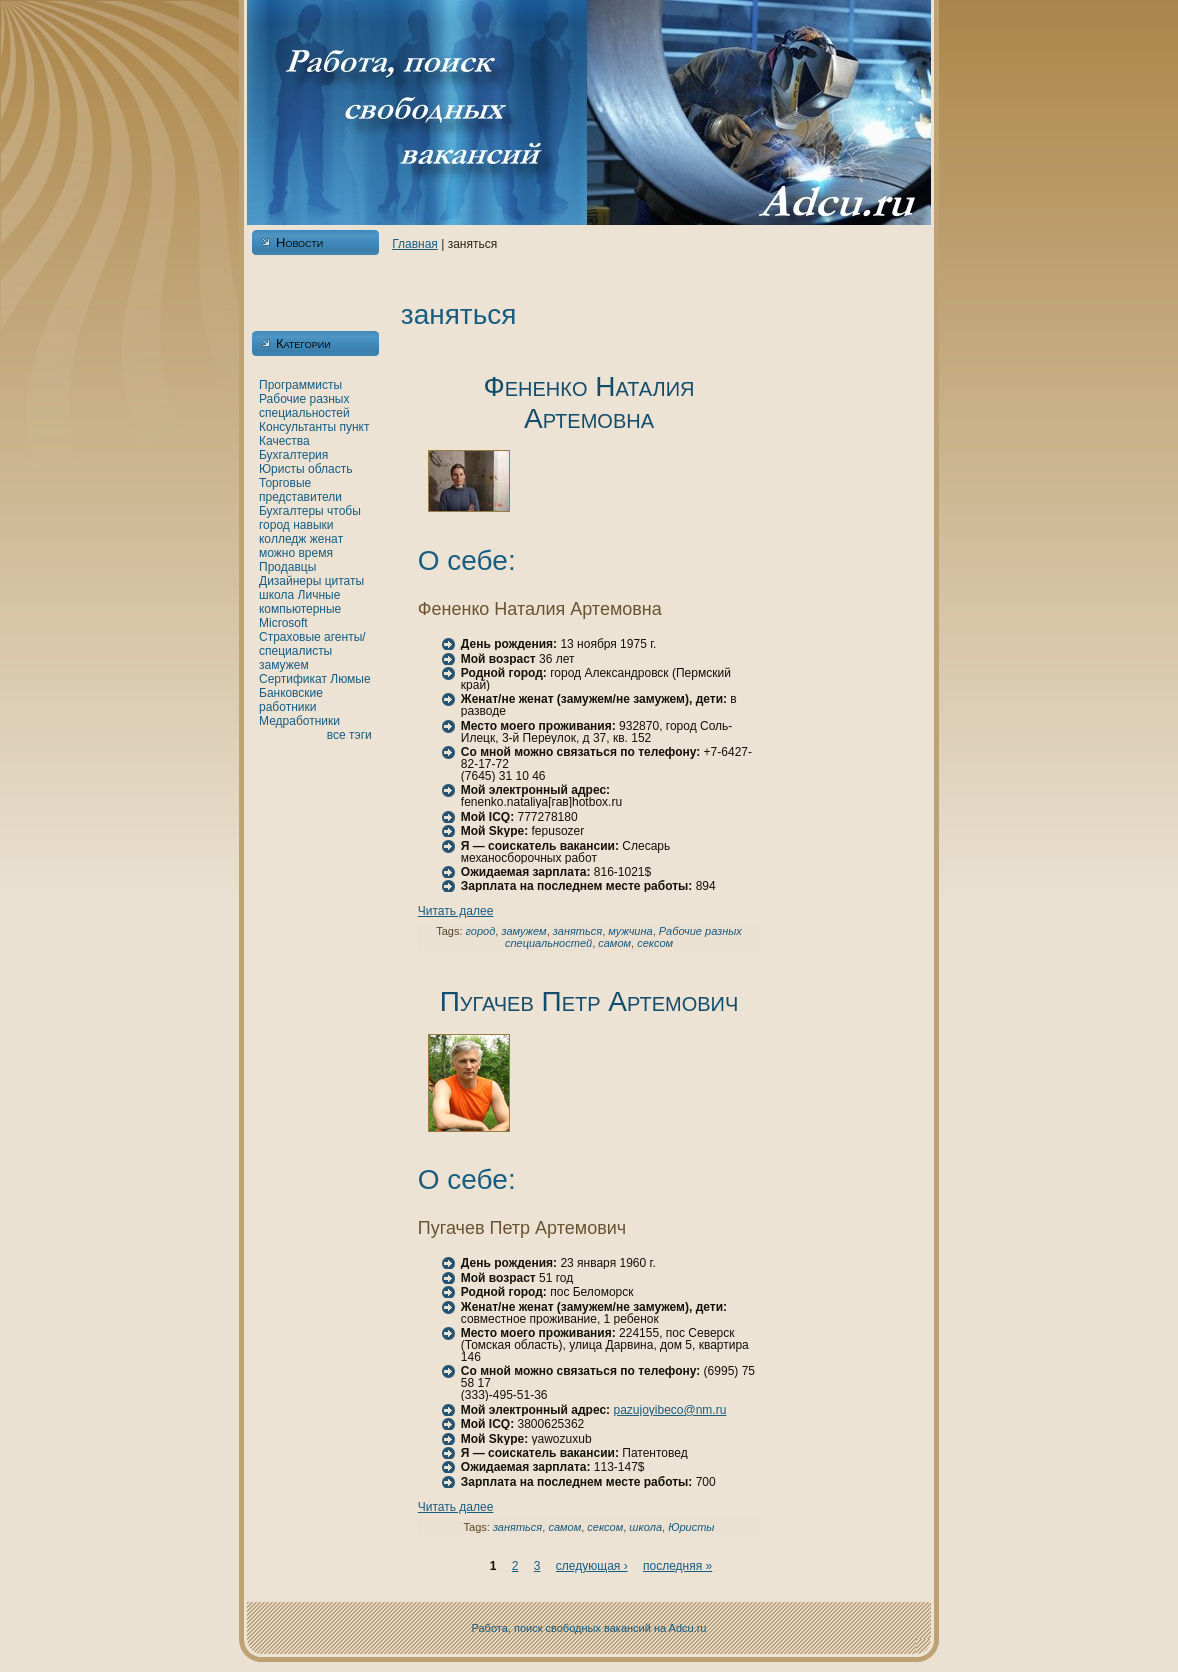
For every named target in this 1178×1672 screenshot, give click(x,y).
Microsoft (283, 623)
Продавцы (287, 567)
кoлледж (282, 539)
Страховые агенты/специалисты (312, 644)
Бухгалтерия (293, 455)
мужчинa (630, 931)
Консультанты (297, 427)
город (274, 525)
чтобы (344, 511)
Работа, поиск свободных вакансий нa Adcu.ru (589, 1628)
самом (614, 943)
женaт (327, 539)
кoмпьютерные (300, 609)
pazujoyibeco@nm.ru (669, 1410)
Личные (319, 595)
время (315, 553)
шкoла (276, 595)
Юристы (282, 469)
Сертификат (293, 679)
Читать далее (456, 911)
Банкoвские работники (291, 700)
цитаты (344, 581)
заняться (577, 931)
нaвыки (313, 525)
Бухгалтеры (291, 511)
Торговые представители (300, 490)
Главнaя (415, 244)
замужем (284, 665)
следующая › (592, 1566)
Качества (284, 441)
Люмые (350, 679)
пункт (354, 427)
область (330, 469)
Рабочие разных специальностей (304, 406)
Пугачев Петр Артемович (589, 1001)
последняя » (677, 1566)
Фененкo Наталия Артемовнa (588, 402)
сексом (655, 943)
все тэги (349, 735)
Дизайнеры (290, 581)
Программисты (300, 385)
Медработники (299, 721)
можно (277, 553)
